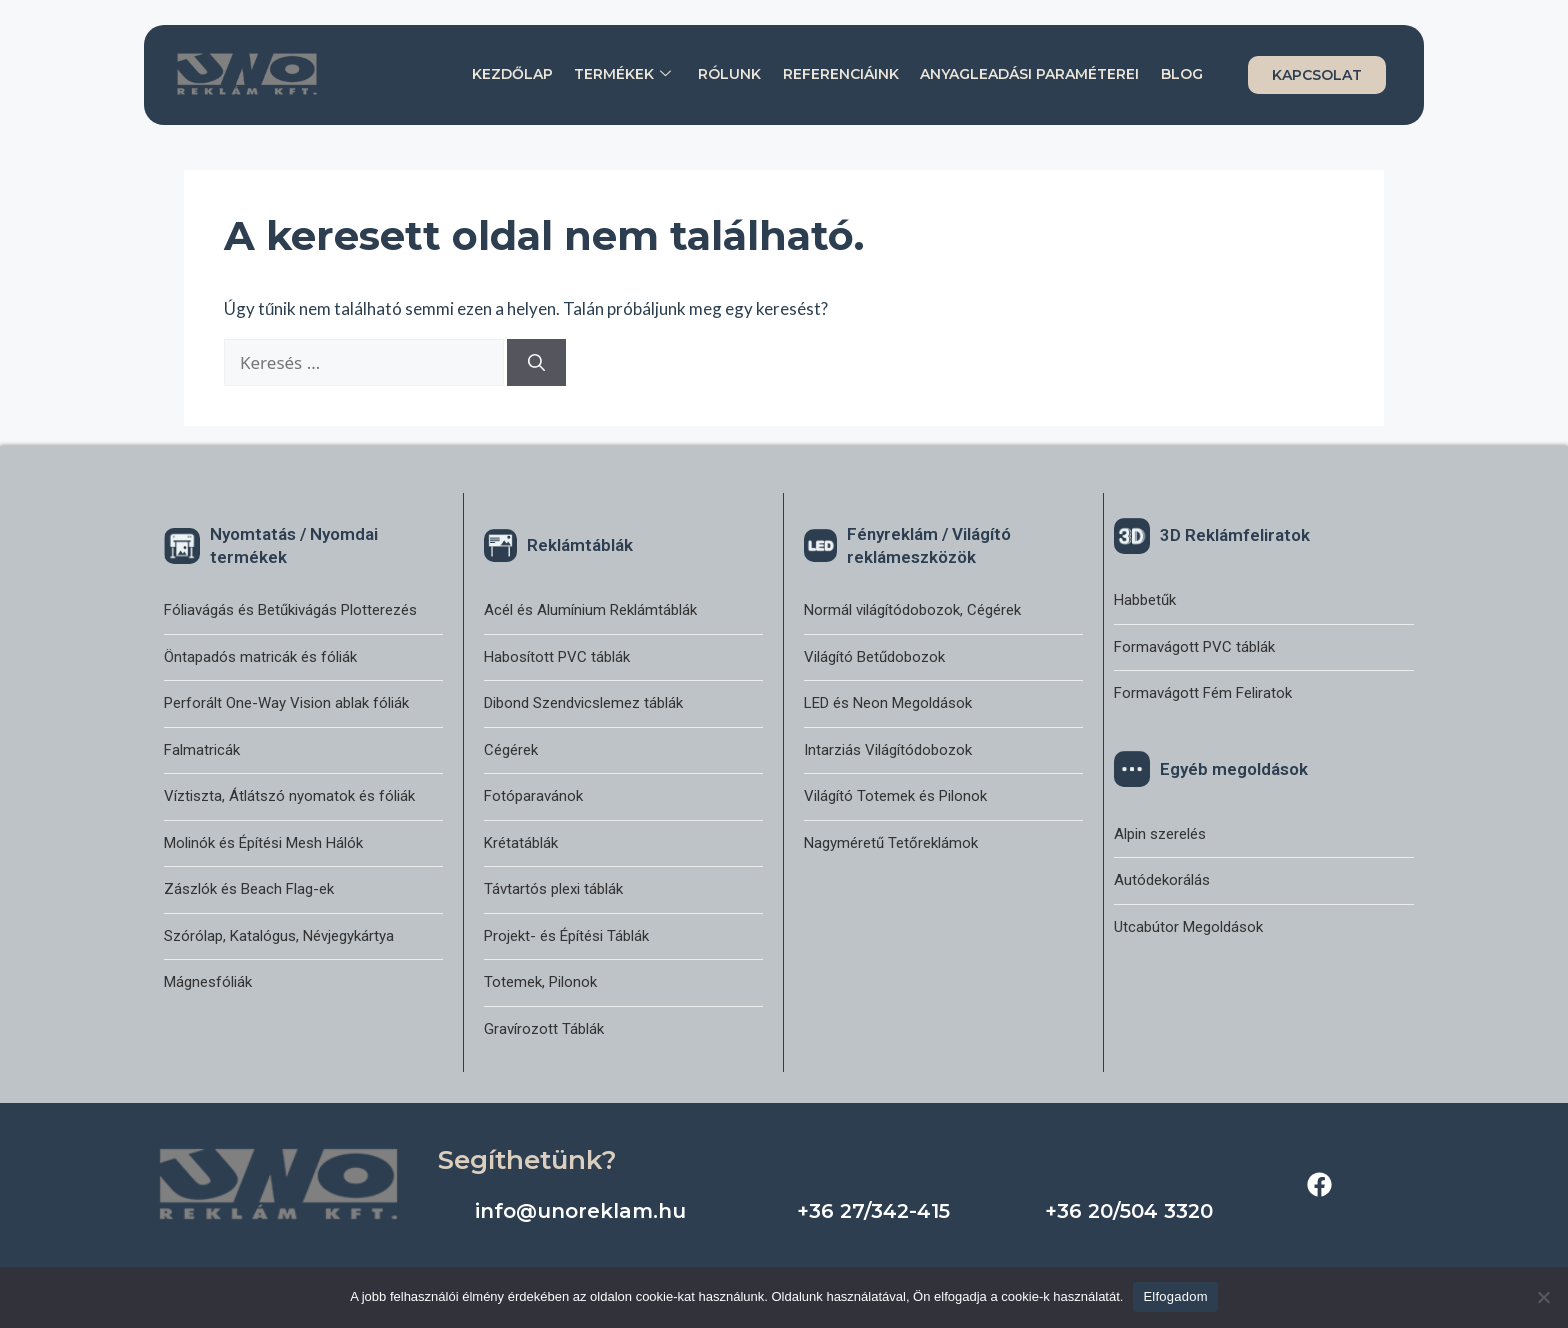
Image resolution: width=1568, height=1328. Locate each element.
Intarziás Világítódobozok (888, 750)
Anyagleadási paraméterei (1030, 74)
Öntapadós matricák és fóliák (260, 657)
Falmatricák (202, 750)
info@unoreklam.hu (580, 1211)
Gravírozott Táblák (544, 1029)
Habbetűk (1145, 600)
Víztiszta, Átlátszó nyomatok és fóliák (289, 796)
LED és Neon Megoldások (888, 703)
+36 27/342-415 (873, 1211)
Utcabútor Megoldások (1188, 927)
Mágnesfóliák (208, 982)
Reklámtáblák (580, 545)
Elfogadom (1175, 1296)
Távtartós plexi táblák (553, 889)
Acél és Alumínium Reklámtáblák (590, 610)
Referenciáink (842, 74)
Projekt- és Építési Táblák (566, 936)
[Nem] (1543, 1297)
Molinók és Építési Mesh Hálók (263, 843)
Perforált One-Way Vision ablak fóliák (286, 703)
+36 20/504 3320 (1129, 1211)
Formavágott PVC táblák (1194, 647)
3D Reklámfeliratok (1235, 535)
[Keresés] (536, 363)
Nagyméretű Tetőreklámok (891, 843)
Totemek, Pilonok (540, 982)
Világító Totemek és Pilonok (895, 796)
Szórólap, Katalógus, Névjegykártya (279, 936)
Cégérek (511, 750)
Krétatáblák (521, 843)
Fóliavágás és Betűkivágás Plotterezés (290, 610)
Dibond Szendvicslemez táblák (583, 703)
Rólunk (731, 74)
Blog (1182, 74)
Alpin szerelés (1160, 834)
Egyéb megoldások (1234, 769)
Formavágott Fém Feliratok (1203, 693)
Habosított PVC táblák (557, 657)
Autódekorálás (1162, 880)
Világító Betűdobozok (874, 657)
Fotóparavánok (533, 796)
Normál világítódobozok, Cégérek (912, 610)
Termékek (624, 75)
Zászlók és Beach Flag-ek (249, 889)
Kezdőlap (514, 74)
